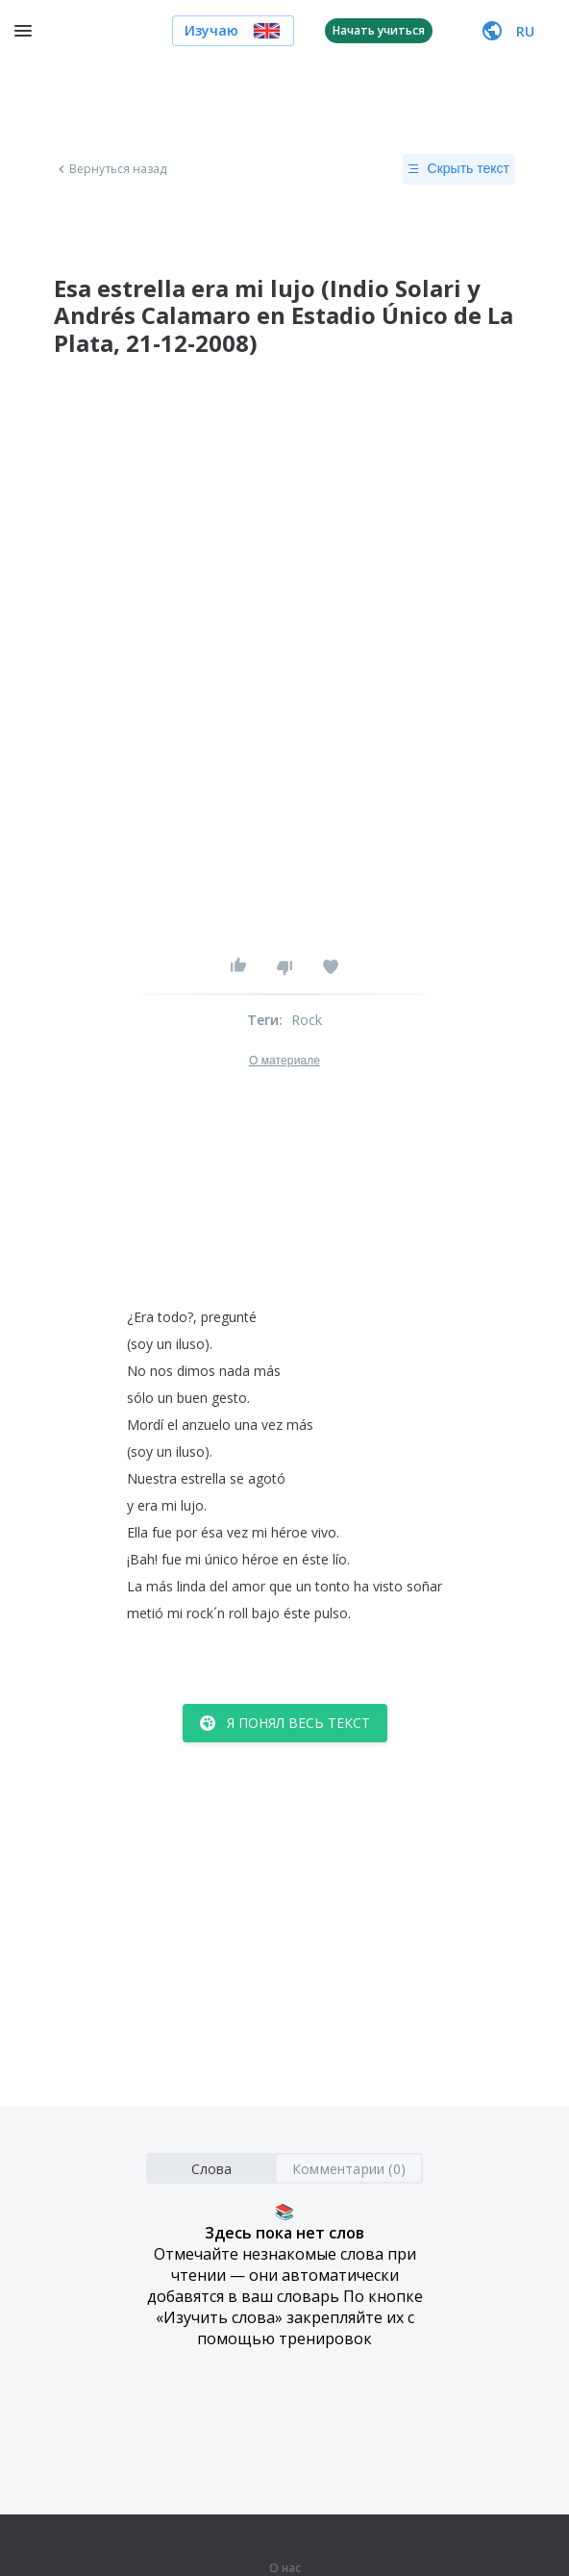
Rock (307, 1020)
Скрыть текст (458, 169)
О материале (284, 1060)
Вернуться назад (110, 169)
